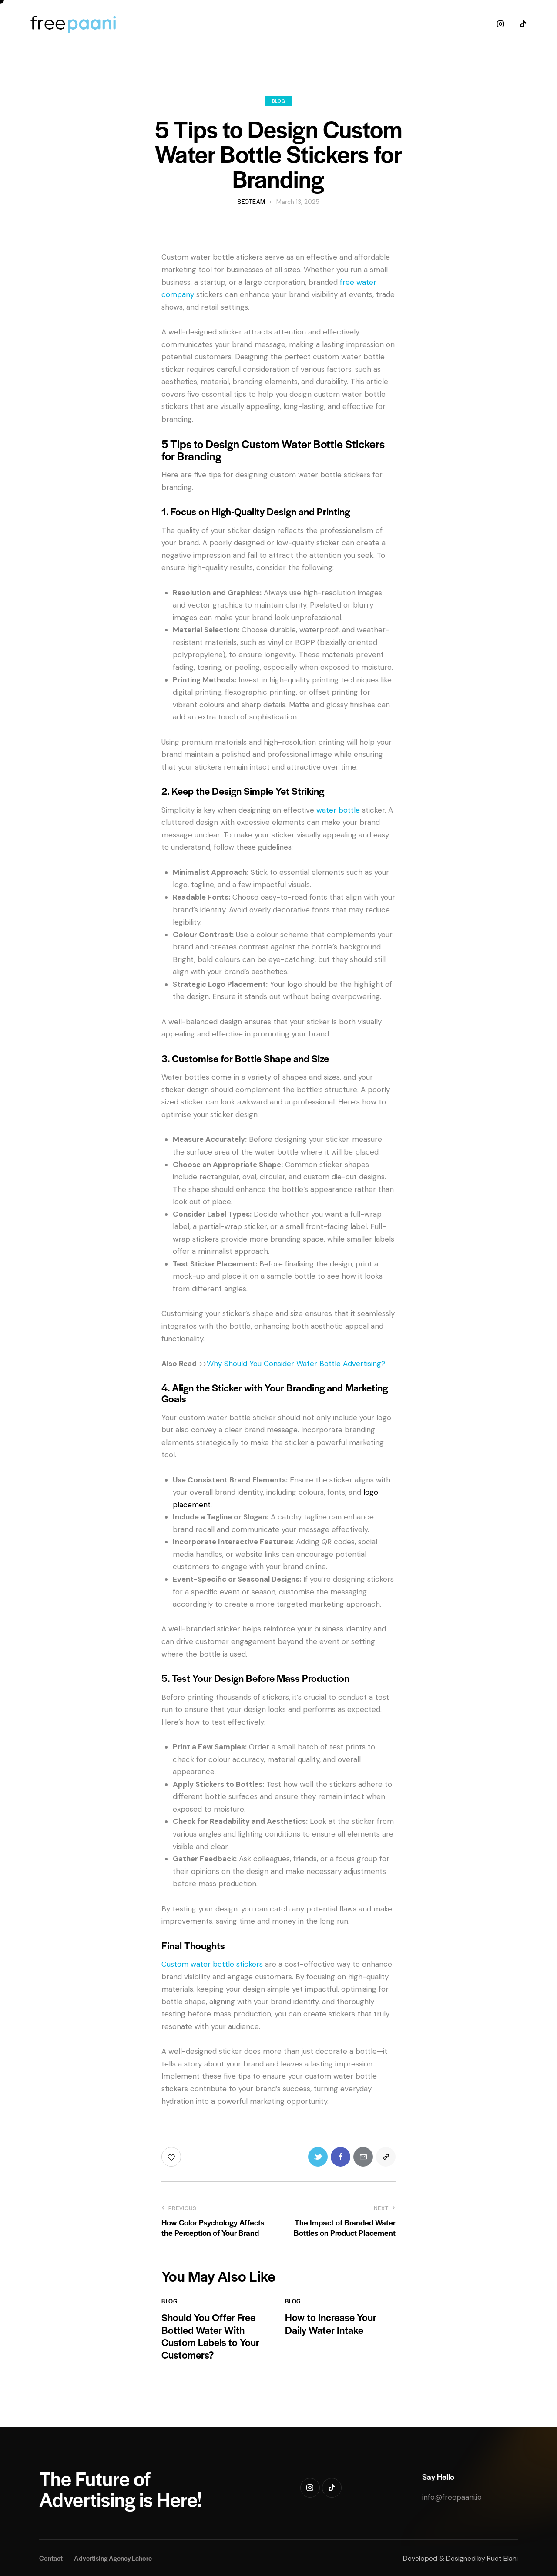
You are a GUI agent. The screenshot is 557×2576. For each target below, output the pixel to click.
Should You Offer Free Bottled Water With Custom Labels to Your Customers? (210, 2336)
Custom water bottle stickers (212, 1964)
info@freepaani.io (452, 2497)
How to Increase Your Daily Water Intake (330, 2323)
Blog (278, 101)
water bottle (338, 810)
